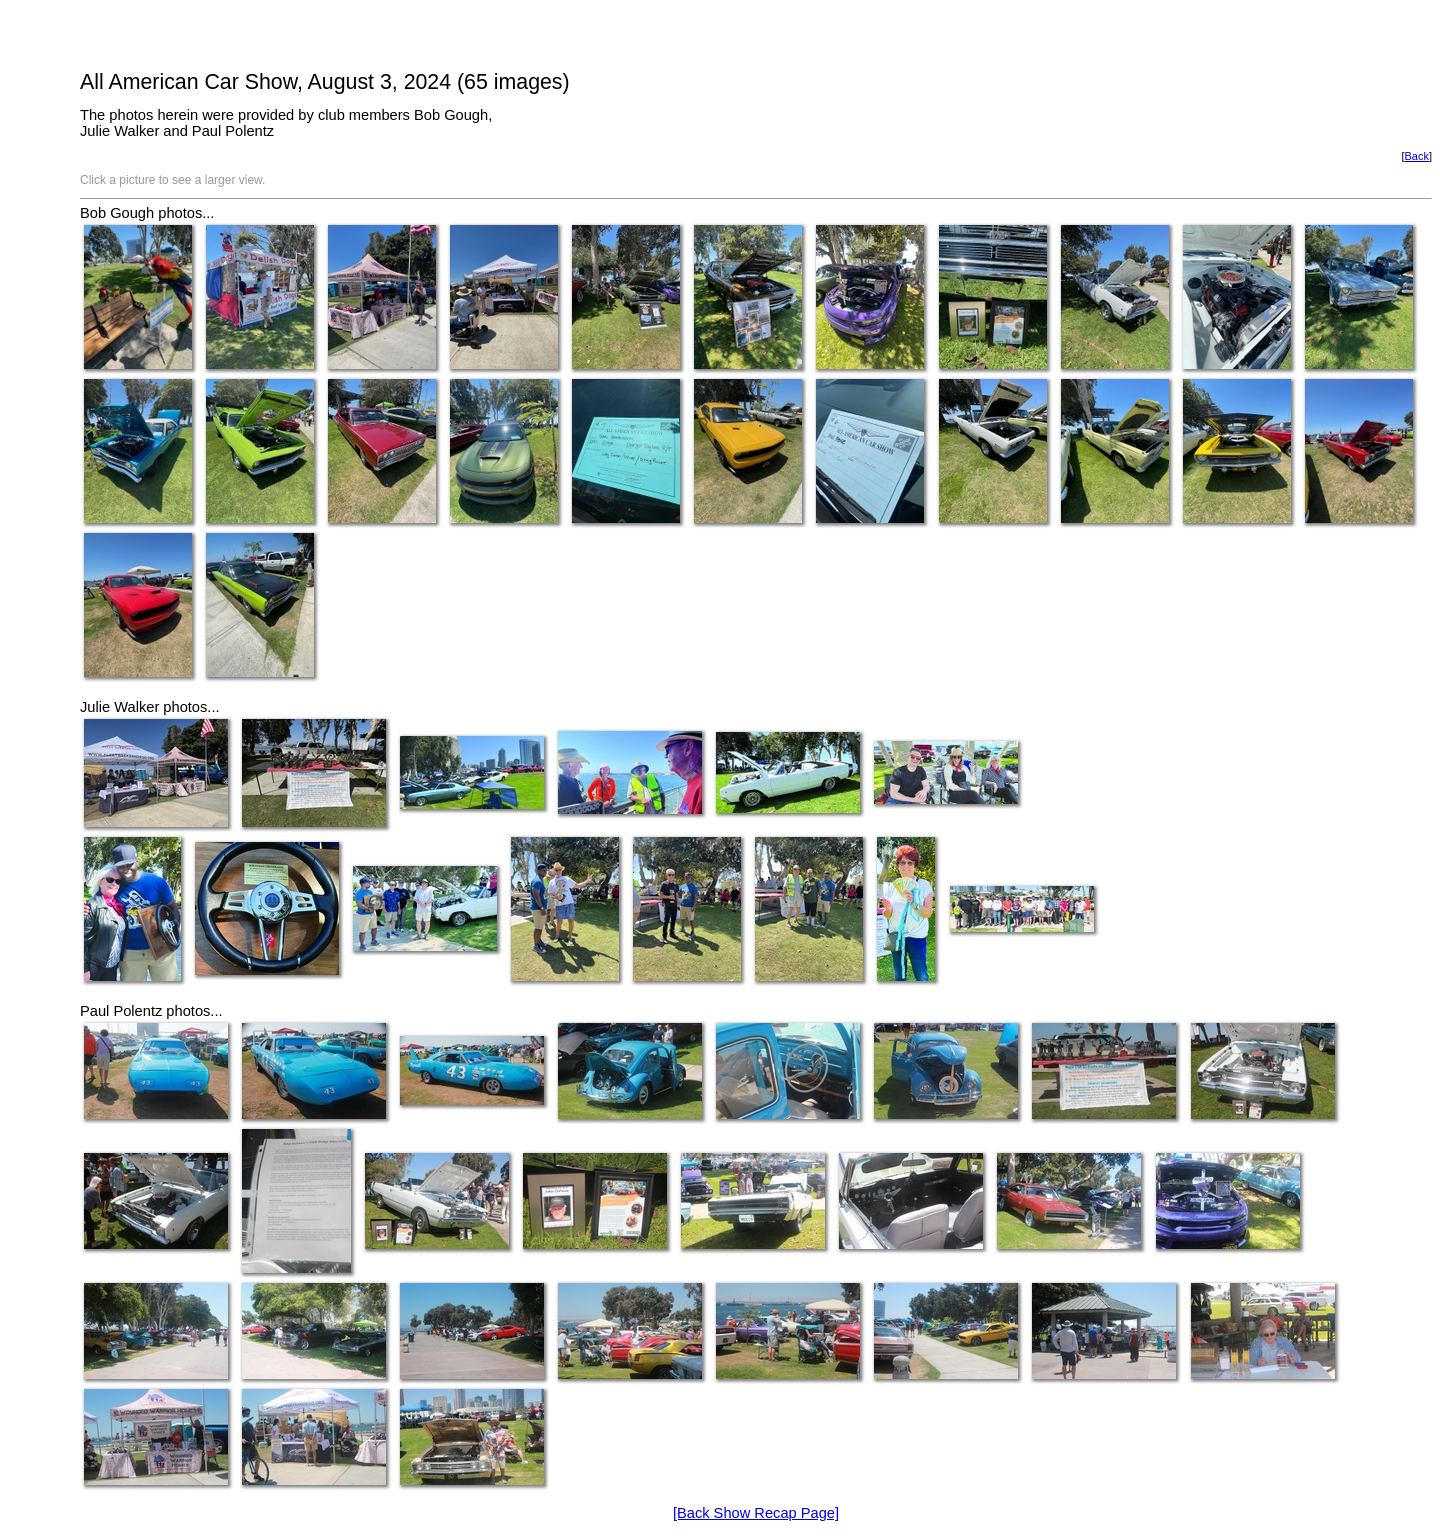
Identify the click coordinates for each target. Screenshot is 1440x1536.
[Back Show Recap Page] (756, 1513)
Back (1416, 156)
